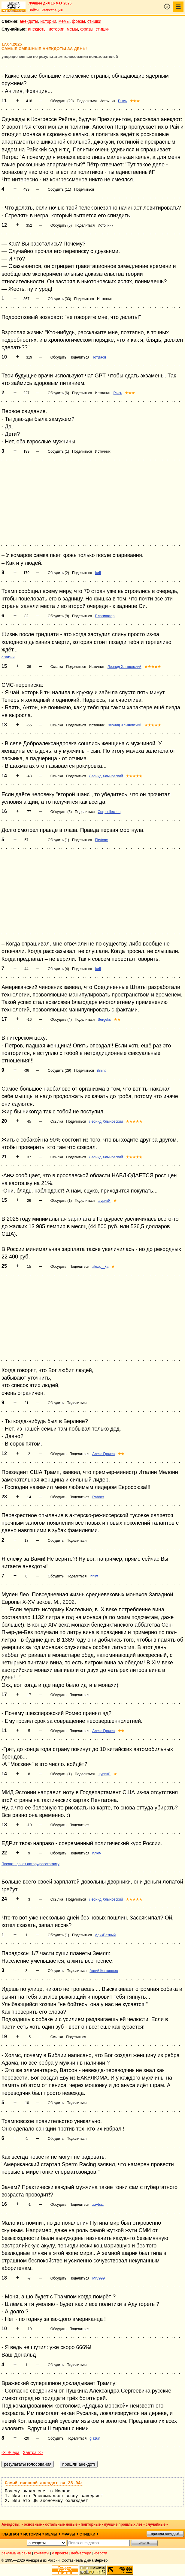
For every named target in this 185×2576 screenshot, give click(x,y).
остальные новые (61, 2524)
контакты (41, 2553)
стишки (94, 21)
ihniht (101, 1070)
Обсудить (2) (58, 573)
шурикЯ (104, 1201)
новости (100, 2553)
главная (10, 2534)
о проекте (60, 2553)
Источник (107, 101)
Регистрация (51, 10)
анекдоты (29, 21)
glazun (94, 2438)
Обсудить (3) (61, 812)
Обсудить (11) (59, 189)
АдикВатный (105, 1935)
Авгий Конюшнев (103, 1971)
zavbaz (98, 2204)
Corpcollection (109, 812)
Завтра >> (33, 2452)
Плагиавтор (104, 616)
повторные (91, 2524)
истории (48, 21)
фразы (78, 21)
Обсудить (58, 357)
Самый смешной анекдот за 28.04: (44, 2483)
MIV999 (98, 2278)
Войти (34, 10)
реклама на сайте (16, 2553)
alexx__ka (100, 1266)
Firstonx (101, 840)
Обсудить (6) (61, 225)
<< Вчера (11, 2452)
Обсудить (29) (62, 101)
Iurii (98, 573)
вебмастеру (81, 2553)
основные (33, 2524)
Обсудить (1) (58, 451)
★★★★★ (152, 667)
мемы (64, 21)
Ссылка (56, 667)
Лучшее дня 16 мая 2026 (50, 3)
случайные (155, 2524)
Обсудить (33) (59, 299)
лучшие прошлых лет (123, 2524)
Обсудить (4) (58, 969)
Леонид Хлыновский (124, 667)
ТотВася (99, 357)
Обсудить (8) (58, 616)
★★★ (135, 101)
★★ (117, 1019)
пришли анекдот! (165, 2534)
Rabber (98, 1497)
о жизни (8, 657)
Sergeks (104, 1019)
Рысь (122, 101)
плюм (97, 1853)
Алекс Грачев (103, 1454)
